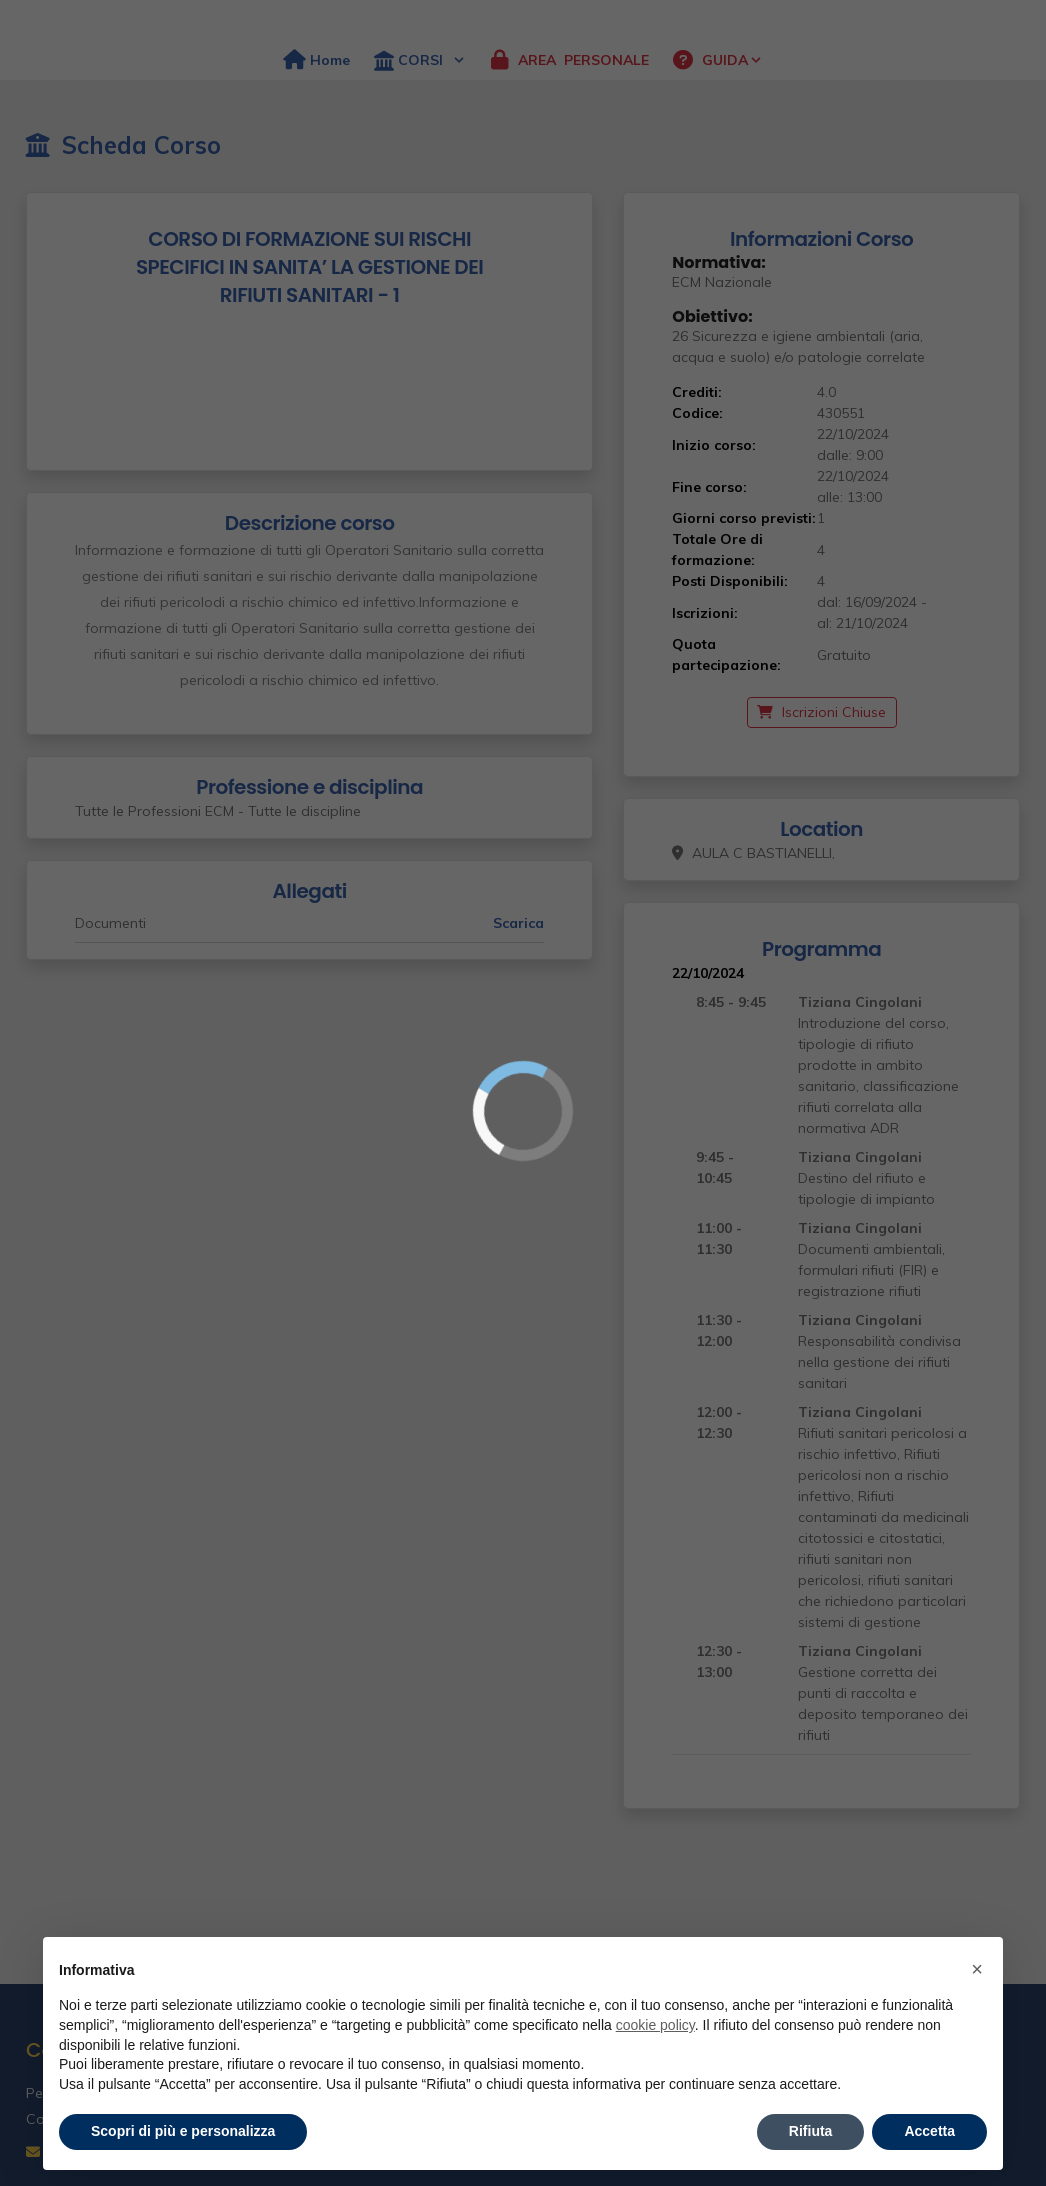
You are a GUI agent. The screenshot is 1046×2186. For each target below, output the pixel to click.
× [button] (977, 1969)
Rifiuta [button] (811, 2131)
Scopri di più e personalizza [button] (183, 2131)
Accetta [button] (929, 2131)
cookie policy (655, 2025)
